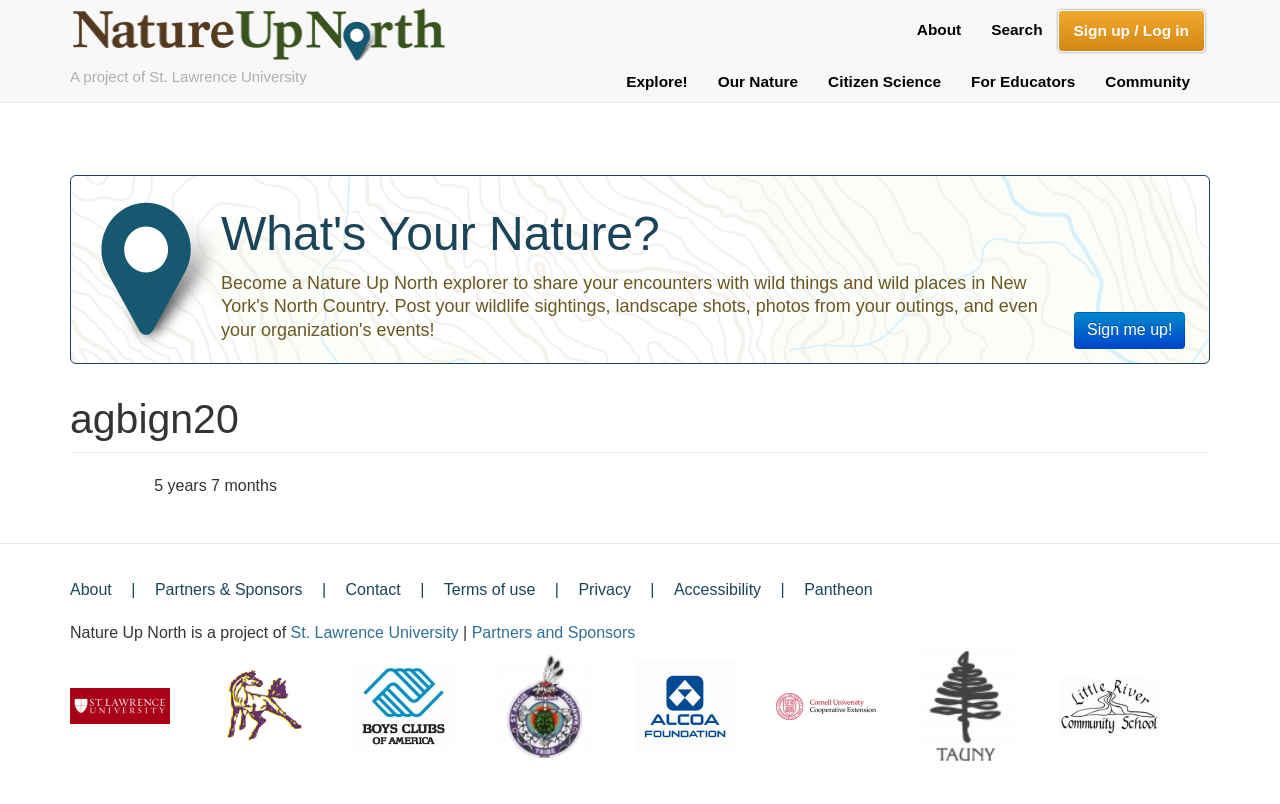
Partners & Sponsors (229, 589)
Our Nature (758, 81)
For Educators (1023, 81)
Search (1016, 29)
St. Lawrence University (375, 632)
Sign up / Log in (1131, 30)
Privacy (604, 589)
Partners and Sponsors (554, 632)
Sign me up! (1129, 329)
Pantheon (838, 589)
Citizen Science (884, 81)
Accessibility (717, 589)
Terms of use (490, 589)
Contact (373, 589)
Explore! (657, 81)
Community (1147, 81)
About (939, 29)
